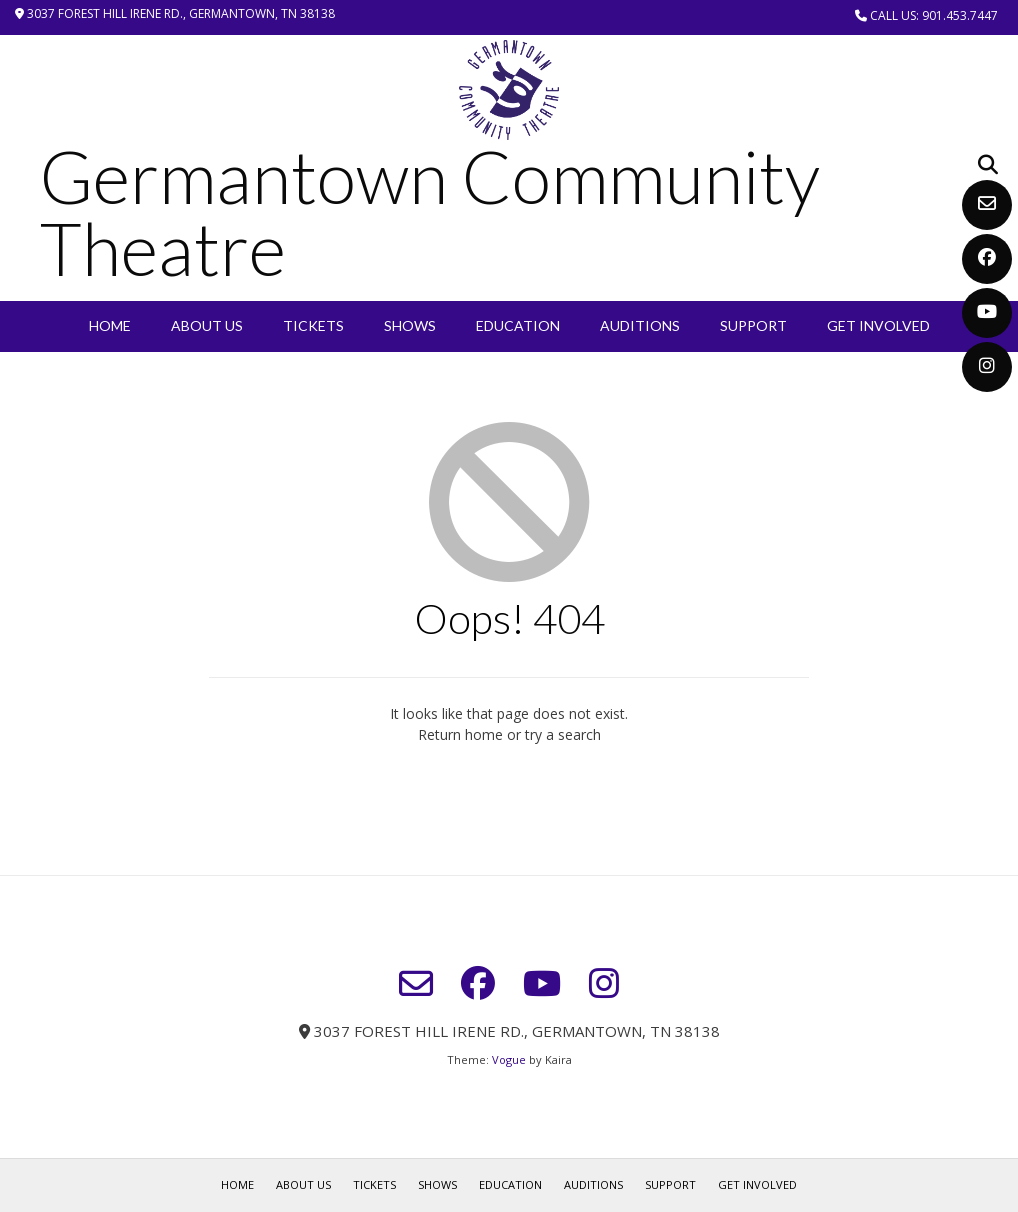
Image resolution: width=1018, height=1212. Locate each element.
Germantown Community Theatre (430, 212)
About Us (207, 325)
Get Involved (878, 325)
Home (110, 325)
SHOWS (410, 325)
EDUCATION (518, 325)
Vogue (509, 1059)
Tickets (313, 325)
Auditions (640, 325)
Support (753, 325)
